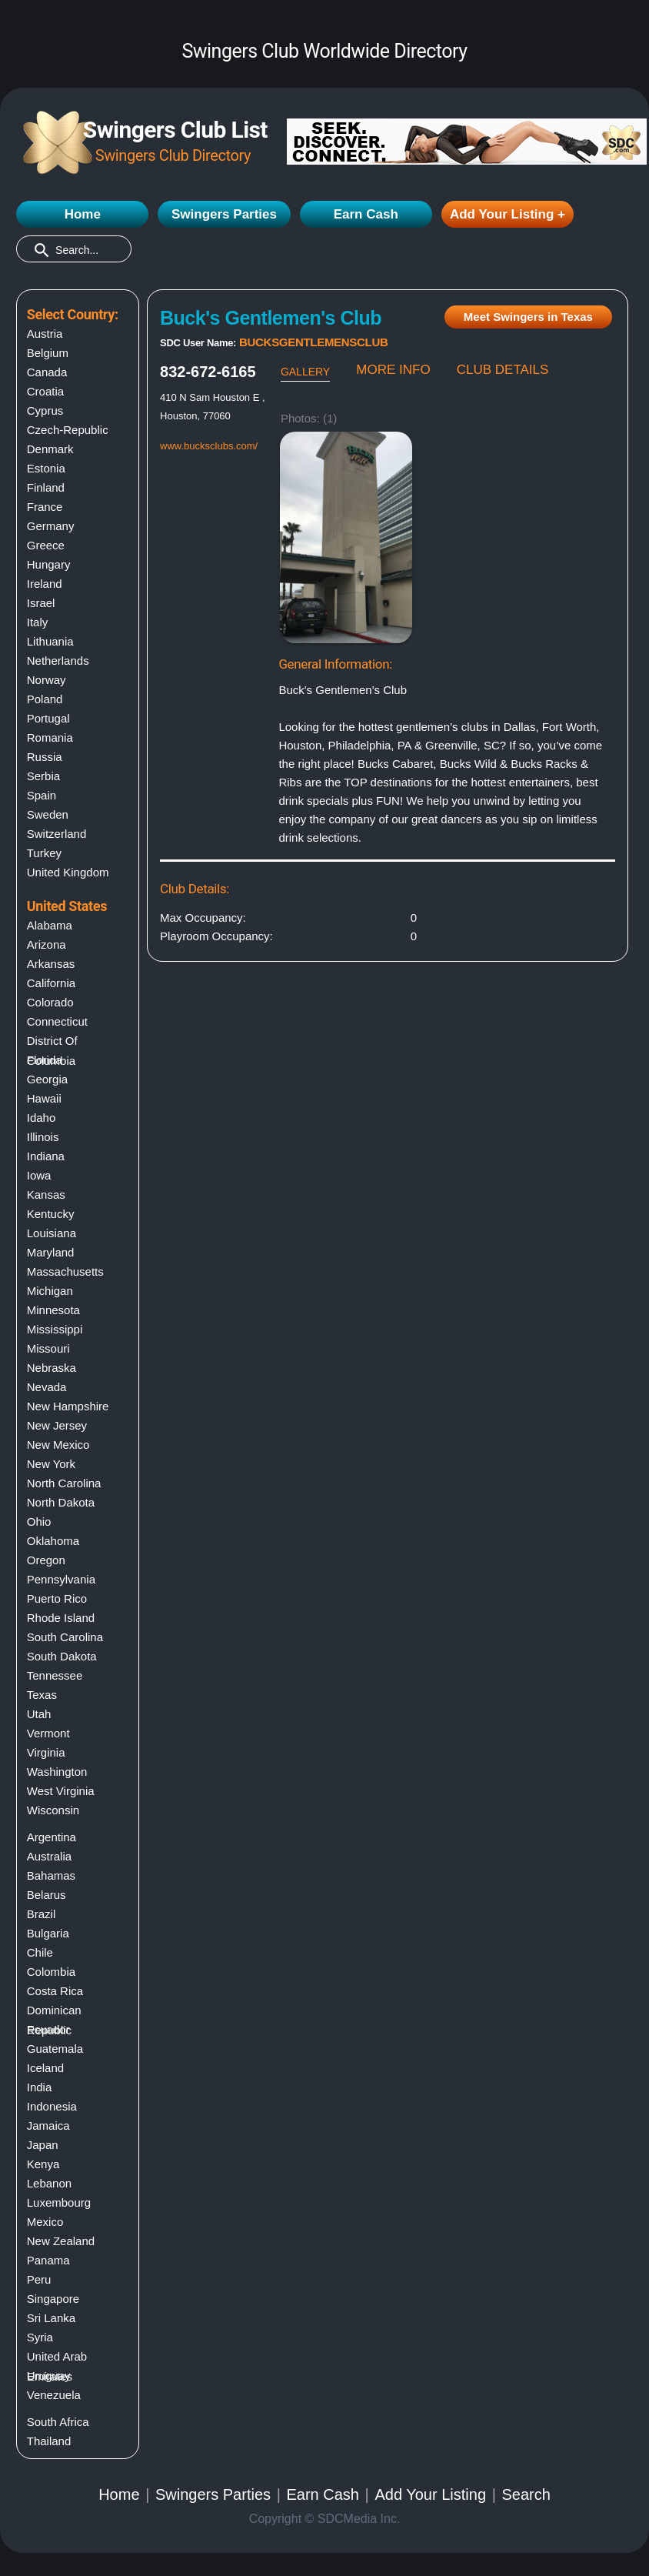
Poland (45, 699)
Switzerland (57, 833)
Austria (45, 333)
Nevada (47, 1386)
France (45, 506)
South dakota (62, 1656)
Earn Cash (366, 214)
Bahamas (51, 1875)
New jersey (57, 1425)
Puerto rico (57, 1598)
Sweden (47, 814)
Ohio (39, 1521)
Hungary (49, 564)
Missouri (48, 1348)
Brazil (41, 1913)
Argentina (51, 1837)
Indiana (46, 1156)
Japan (42, 2144)
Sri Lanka (51, 2317)
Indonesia (52, 2106)
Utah (39, 1713)
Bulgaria (48, 1933)
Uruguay (49, 2375)
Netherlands (58, 660)
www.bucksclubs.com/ (209, 446)
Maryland (51, 1252)
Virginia (46, 1752)
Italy (37, 622)
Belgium (47, 352)
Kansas (46, 1194)
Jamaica (48, 2125)
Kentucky (51, 1213)
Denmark (50, 448)
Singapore (53, 2298)
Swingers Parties (224, 214)
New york (51, 1463)
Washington (57, 1771)
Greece (46, 545)
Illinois (43, 1136)
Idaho (41, 1117)
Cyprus (45, 410)
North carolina (64, 1483)
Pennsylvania (61, 1579)
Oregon (46, 1560)
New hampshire (68, 1406)
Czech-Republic (67, 429)
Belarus (46, 1894)
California (51, 982)
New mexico (58, 1444)
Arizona (46, 944)
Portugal (48, 718)
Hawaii (44, 1098)
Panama (48, 2260)
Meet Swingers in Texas (528, 316)
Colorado (50, 1002)
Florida (44, 1059)
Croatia (45, 391)
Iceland (45, 2067)
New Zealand (61, 2240)
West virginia (61, 1790)
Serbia (43, 775)
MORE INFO (393, 369)
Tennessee (55, 1675)
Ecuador (48, 2029)
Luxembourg (59, 2202)
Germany (51, 525)
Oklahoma (53, 1540)
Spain (41, 795)
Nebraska (51, 1367)
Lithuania (50, 641)
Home (83, 214)
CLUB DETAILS (503, 369)
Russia (44, 756)
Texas (42, 1694)
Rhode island (61, 1617)
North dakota (61, 1502)
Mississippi (55, 1329)
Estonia (46, 468)
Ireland (44, 583)
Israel (41, 602)
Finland (46, 487)
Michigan (50, 1290)
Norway (46, 679)
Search (525, 2494)
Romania (50, 737)
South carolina (65, 1636)
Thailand (49, 2441)
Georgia (47, 1079)
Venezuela (54, 2394)
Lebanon (49, 2183)
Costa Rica (55, 1990)
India (39, 2087)
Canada (47, 372)
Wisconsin (53, 1810)
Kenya (43, 2164)
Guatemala (55, 2048)
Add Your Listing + (507, 214)
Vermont (48, 1733)
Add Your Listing (430, 2494)
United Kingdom (68, 872)
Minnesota (53, 1309)
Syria (40, 2337)
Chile (40, 1952)
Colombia (51, 1971)
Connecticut (57, 1021)
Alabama (49, 925)
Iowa (39, 1175)
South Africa (58, 2421)
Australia (49, 1856)
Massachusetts (65, 1271)
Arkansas (51, 963)
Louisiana (51, 1233)
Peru (39, 2279)
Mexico (45, 2221)
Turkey (44, 852)
